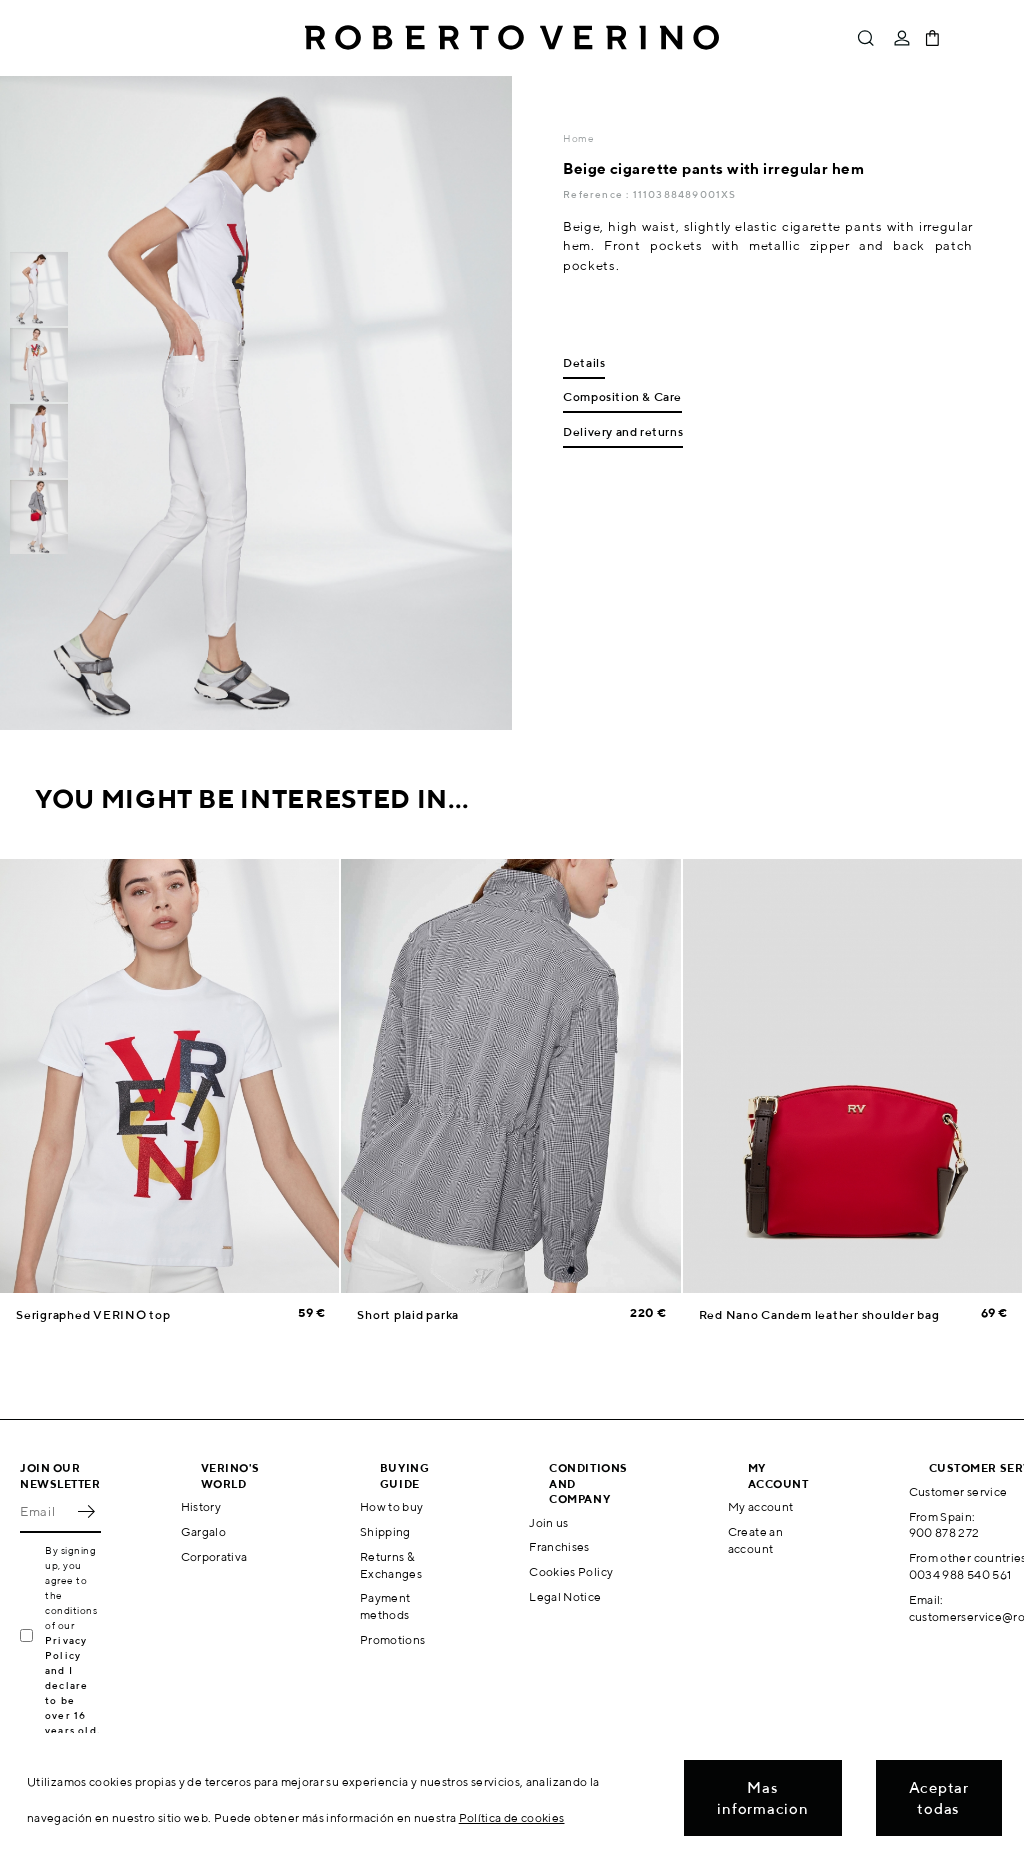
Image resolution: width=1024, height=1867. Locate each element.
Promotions (393, 1639)
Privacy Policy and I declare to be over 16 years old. (72, 1685)
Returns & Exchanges (391, 1565)
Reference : (597, 194)
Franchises (559, 1546)
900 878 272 (944, 1532)
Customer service (958, 1491)
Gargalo (204, 1531)
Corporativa (214, 1556)
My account (761, 1506)
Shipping (385, 1531)
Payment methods (385, 1606)
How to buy (392, 1506)
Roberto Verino (512, 38)
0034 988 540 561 (960, 1574)
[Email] (45, 1511)
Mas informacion (762, 1798)
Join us (549, 1522)
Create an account (755, 1540)
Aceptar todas (939, 1798)
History (201, 1506)
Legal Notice (565, 1596)
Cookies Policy (571, 1571)
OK (86, 1511)
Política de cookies (512, 1817)
